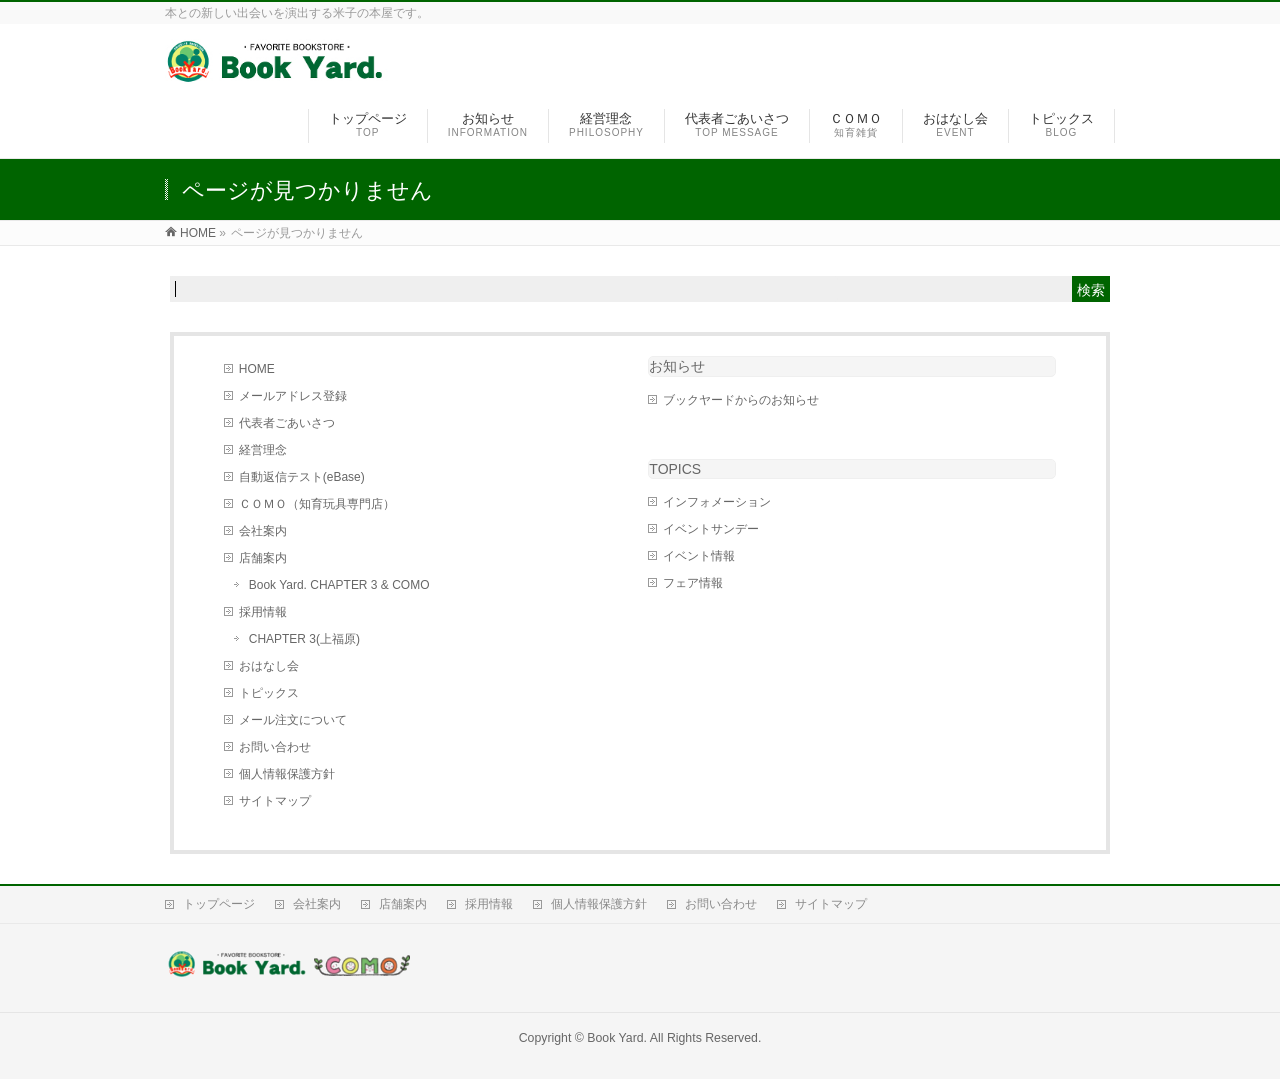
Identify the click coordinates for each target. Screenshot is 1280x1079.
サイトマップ (275, 801)
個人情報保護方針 (287, 774)
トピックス (269, 693)
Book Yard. (617, 1038)
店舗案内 (263, 558)
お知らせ (677, 366)
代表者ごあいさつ (287, 423)
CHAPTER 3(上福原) (304, 639)
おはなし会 (269, 666)
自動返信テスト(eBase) (302, 477)
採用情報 (263, 612)
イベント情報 (699, 556)
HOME (257, 369)
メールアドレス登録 (293, 396)
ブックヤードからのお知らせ (741, 400)
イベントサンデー (711, 529)
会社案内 (263, 531)
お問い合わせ (275, 747)
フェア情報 (693, 583)
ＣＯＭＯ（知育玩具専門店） (317, 504)
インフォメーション (717, 502)
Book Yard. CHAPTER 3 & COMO (339, 585)
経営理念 (263, 450)
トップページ (219, 904)
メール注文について (293, 720)
